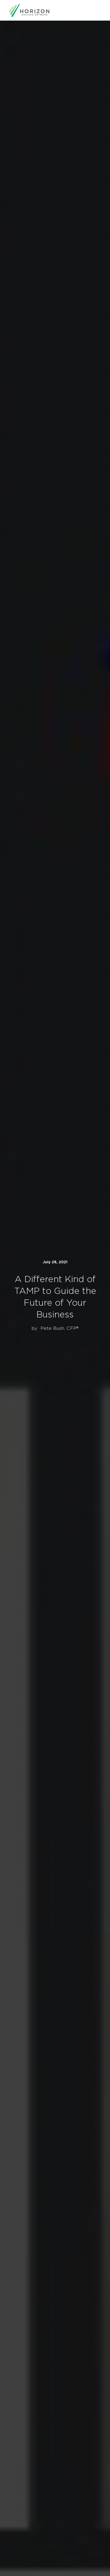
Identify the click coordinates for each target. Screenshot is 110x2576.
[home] (29, 10)
